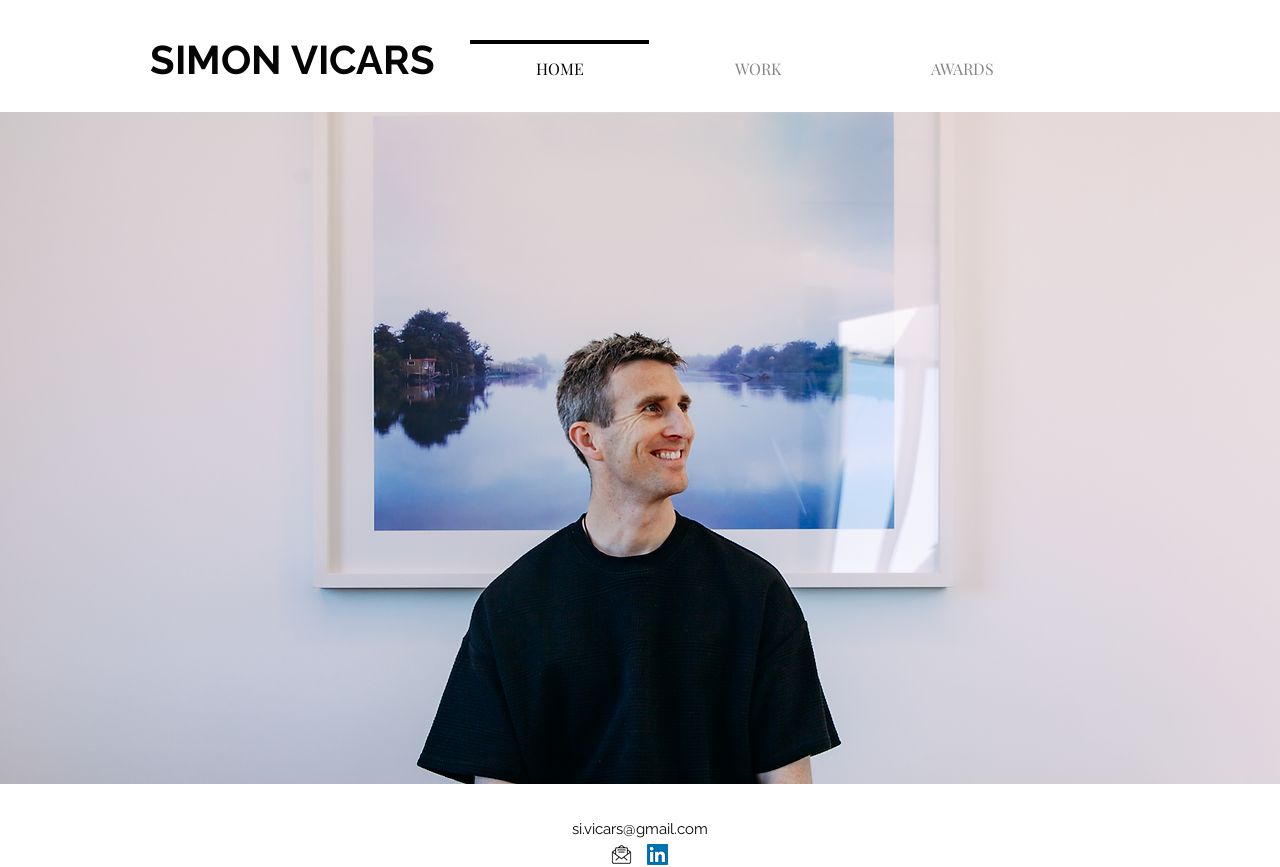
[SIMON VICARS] (349, 60)
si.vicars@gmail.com (640, 829)
